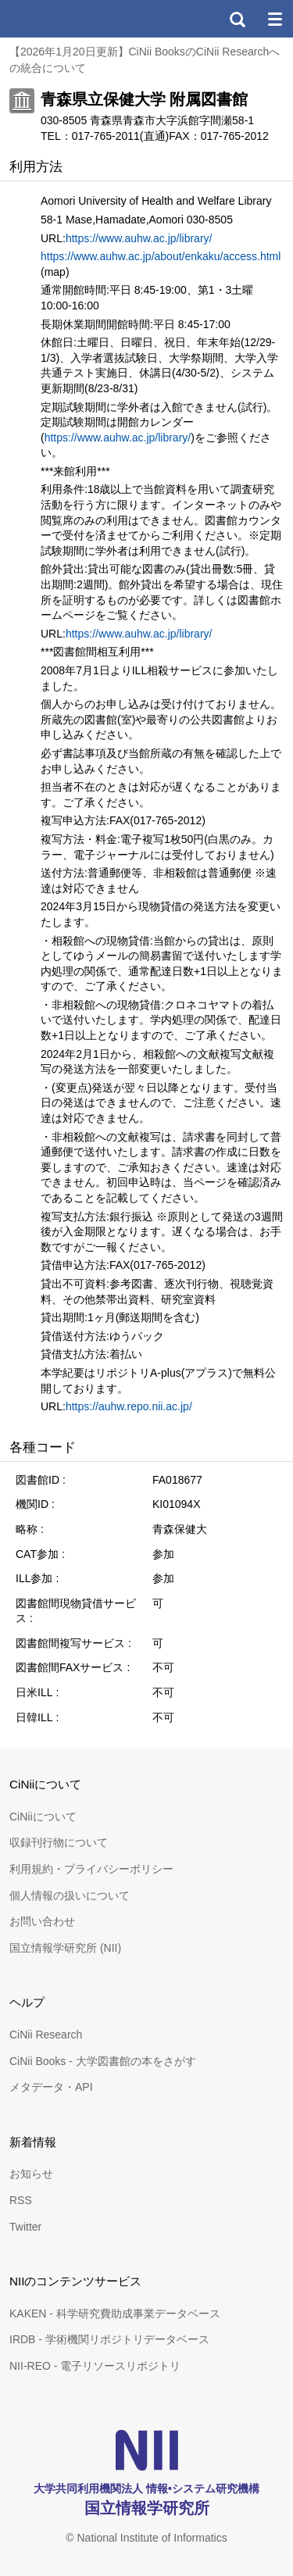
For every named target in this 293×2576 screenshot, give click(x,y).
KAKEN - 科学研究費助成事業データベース (114, 2313)
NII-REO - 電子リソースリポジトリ (94, 2366)
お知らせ (31, 2173)
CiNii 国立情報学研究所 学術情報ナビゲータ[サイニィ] (69, 19)
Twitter (25, 2227)
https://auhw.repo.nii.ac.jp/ (129, 1406)
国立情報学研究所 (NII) (65, 1948)
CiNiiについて (43, 1816)
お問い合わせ (42, 1921)
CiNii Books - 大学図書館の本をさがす (102, 2061)
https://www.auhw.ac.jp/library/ (139, 238)
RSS (20, 2200)
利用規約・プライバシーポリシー (91, 1869)
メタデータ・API (51, 2087)
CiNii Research (45, 2034)
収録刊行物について (58, 1842)
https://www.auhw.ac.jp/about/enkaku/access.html (160, 256)
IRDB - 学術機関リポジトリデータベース (109, 2339)
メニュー (274, 19)
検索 (237, 19)
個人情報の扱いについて (69, 1895)
